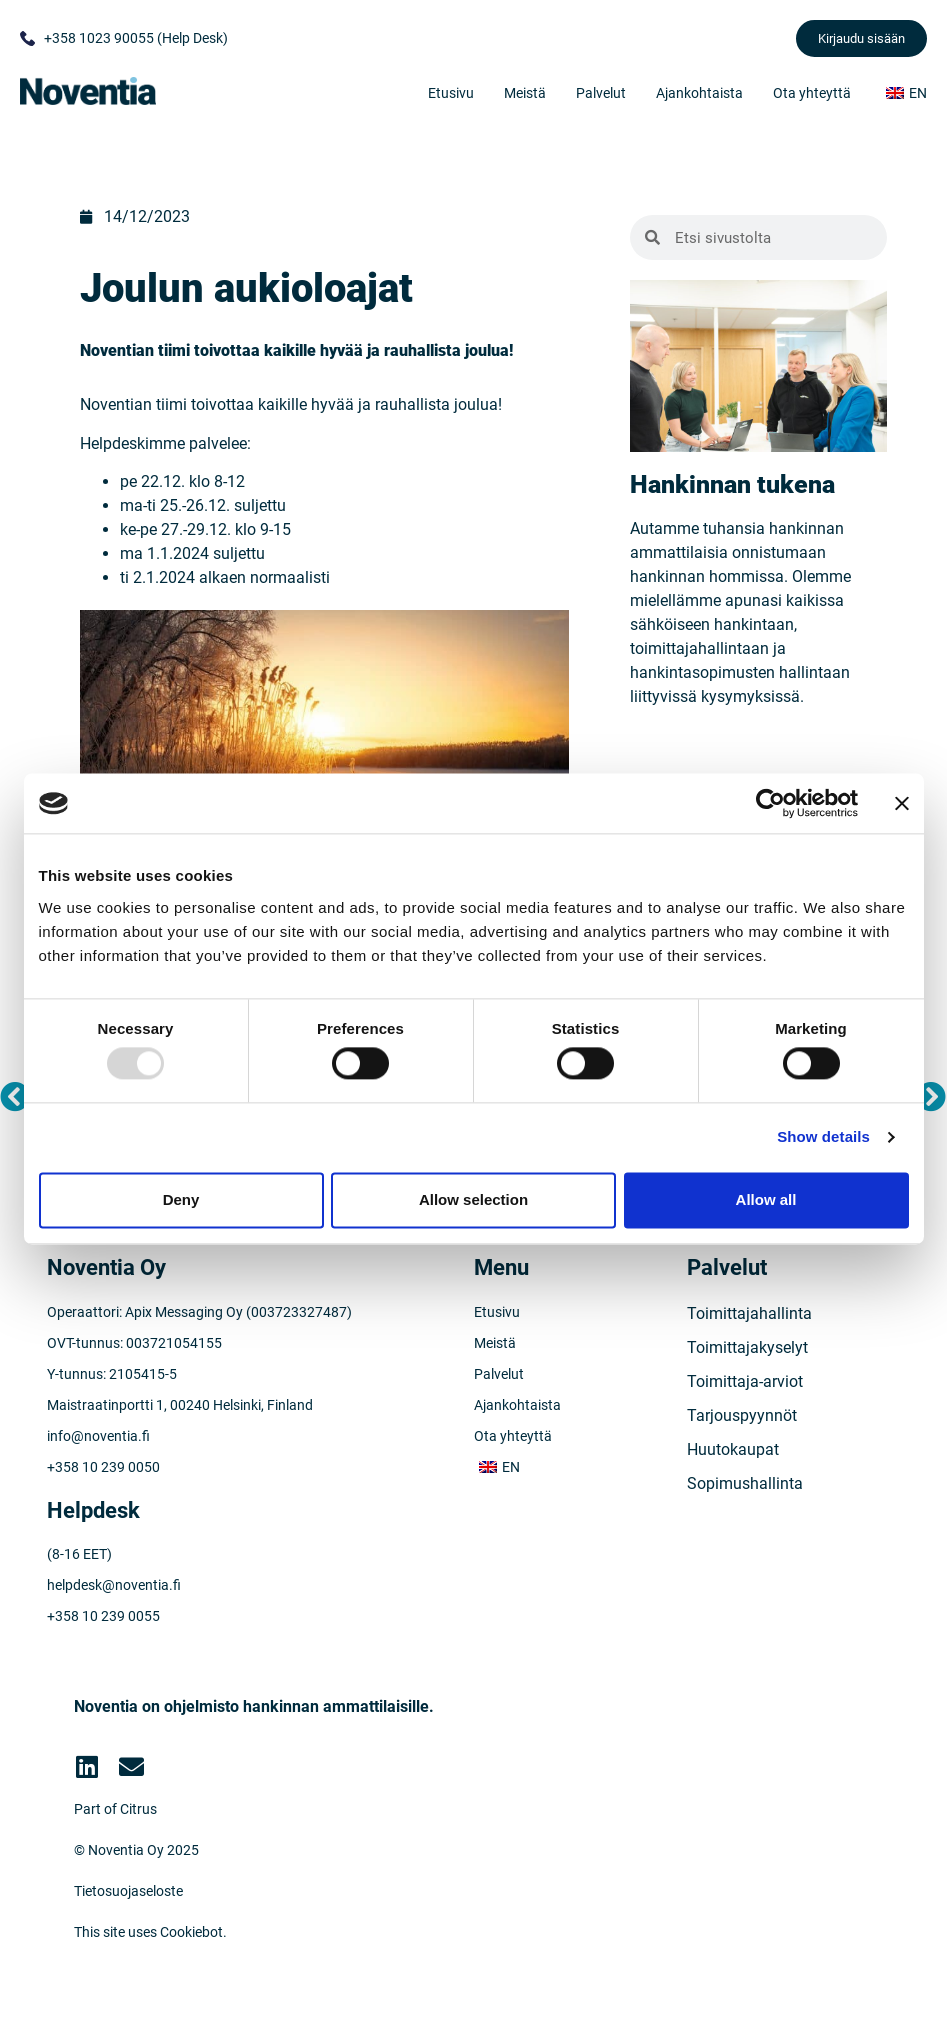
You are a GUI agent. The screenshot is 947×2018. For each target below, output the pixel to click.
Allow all (766, 1199)
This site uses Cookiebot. (150, 1932)
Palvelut (601, 93)
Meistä (525, 93)
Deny (181, 1199)
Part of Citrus (115, 1809)
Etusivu (451, 93)
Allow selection (473, 1199)
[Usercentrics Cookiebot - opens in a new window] (770, 803)
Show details (823, 1137)
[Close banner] (902, 803)
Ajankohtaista (699, 93)
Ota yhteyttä (812, 93)
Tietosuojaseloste (128, 1891)
